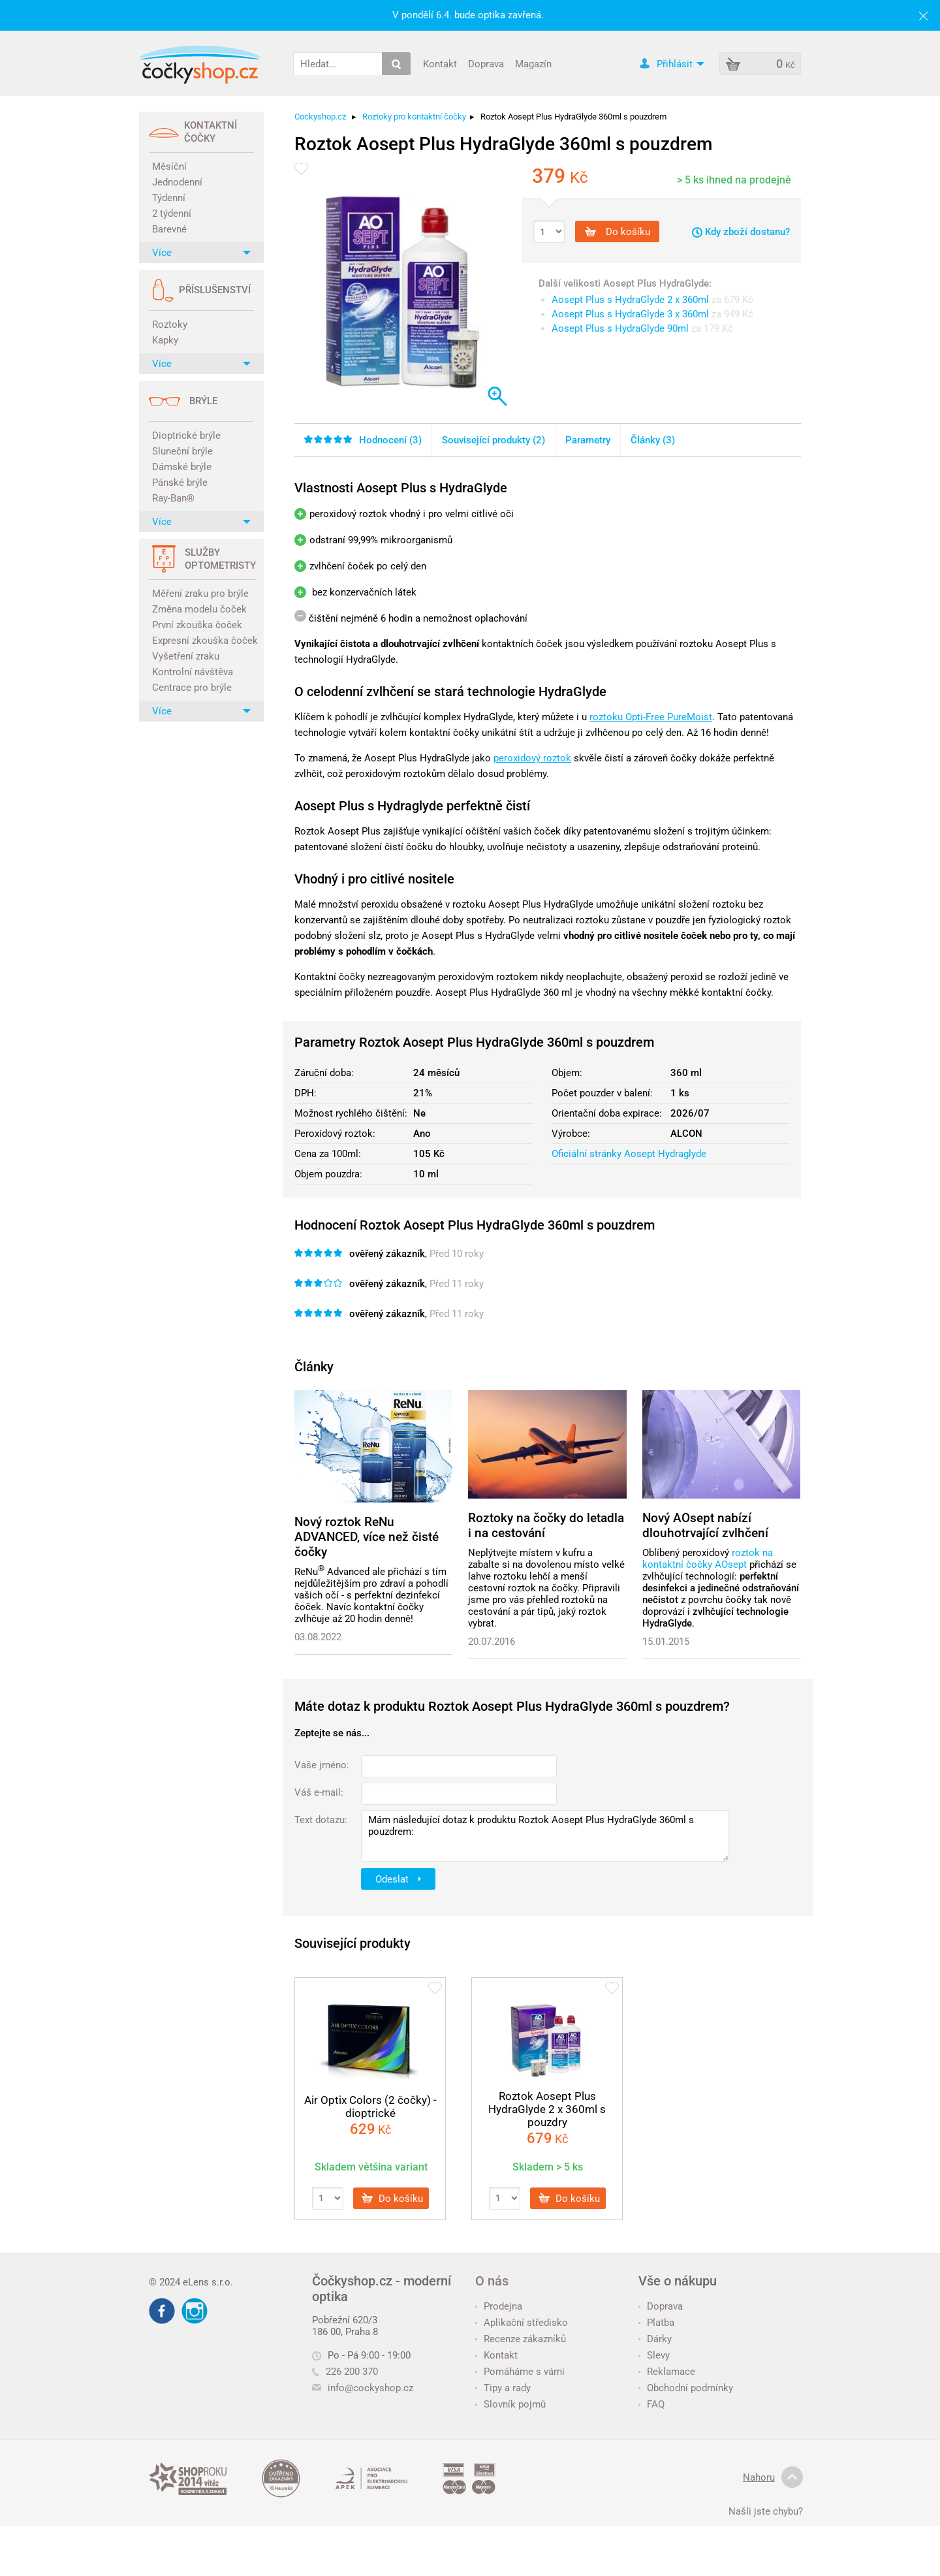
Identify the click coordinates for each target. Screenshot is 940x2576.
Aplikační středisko (521, 2323)
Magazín (533, 63)
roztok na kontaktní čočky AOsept (707, 1558)
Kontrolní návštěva (192, 672)
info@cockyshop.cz (370, 2388)
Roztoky (169, 324)
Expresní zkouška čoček (203, 640)
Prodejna (498, 2306)
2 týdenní (171, 213)
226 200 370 (345, 2371)
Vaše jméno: (321, 1765)
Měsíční (169, 166)
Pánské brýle (180, 482)
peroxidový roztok (532, 758)
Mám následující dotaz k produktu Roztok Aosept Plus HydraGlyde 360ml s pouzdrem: (545, 1836)
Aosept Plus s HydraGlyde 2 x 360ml (630, 300)
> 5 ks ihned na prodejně (734, 180)
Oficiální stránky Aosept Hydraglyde (629, 1154)
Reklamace (666, 2371)
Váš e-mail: (318, 1792)
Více (201, 253)
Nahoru (773, 2477)
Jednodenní (177, 182)
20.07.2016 (491, 1641)
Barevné (169, 229)
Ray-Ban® (173, 498)
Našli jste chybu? (765, 2511)
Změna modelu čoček (199, 609)
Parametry (587, 440)
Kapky (165, 340)
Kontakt (440, 63)
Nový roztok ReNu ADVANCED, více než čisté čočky (366, 1536)
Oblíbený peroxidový (687, 1553)
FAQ (651, 2404)
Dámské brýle (182, 467)
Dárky (655, 2339)
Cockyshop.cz (320, 116)
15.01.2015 (665, 1641)
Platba (656, 2323)
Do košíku (617, 232)
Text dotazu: (320, 1820)
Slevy (654, 2355)
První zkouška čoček (197, 625)
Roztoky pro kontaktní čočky (414, 116)
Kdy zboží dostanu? (741, 232)
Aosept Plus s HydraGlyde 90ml (620, 328)
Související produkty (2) (493, 440)
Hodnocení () (363, 440)
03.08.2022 (317, 1637)
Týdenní (168, 198)
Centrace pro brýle (192, 687)
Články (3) (653, 440)
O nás (492, 2281)
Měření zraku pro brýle (200, 593)
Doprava (486, 63)
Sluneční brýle (182, 451)
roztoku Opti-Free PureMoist (650, 717)
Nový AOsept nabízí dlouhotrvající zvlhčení (705, 1525)
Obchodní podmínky (685, 2388)
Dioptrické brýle (186, 435)
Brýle (203, 401)
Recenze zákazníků (520, 2339)
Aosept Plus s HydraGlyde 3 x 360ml (630, 314)
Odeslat (398, 1878)
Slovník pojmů (510, 2404)
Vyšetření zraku (185, 656)
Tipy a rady (503, 2388)
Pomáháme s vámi (520, 2371)
